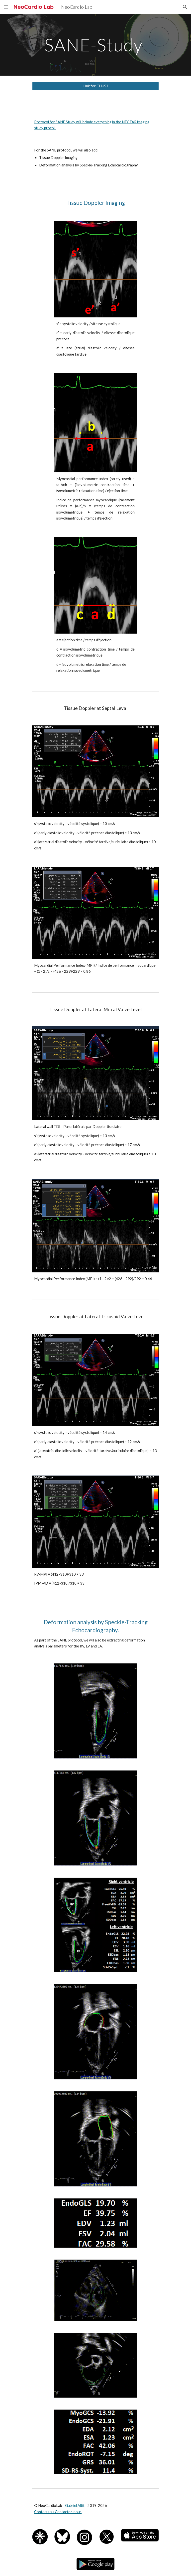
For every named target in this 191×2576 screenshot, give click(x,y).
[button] (6, 7)
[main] (95, 45)
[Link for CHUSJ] (95, 86)
